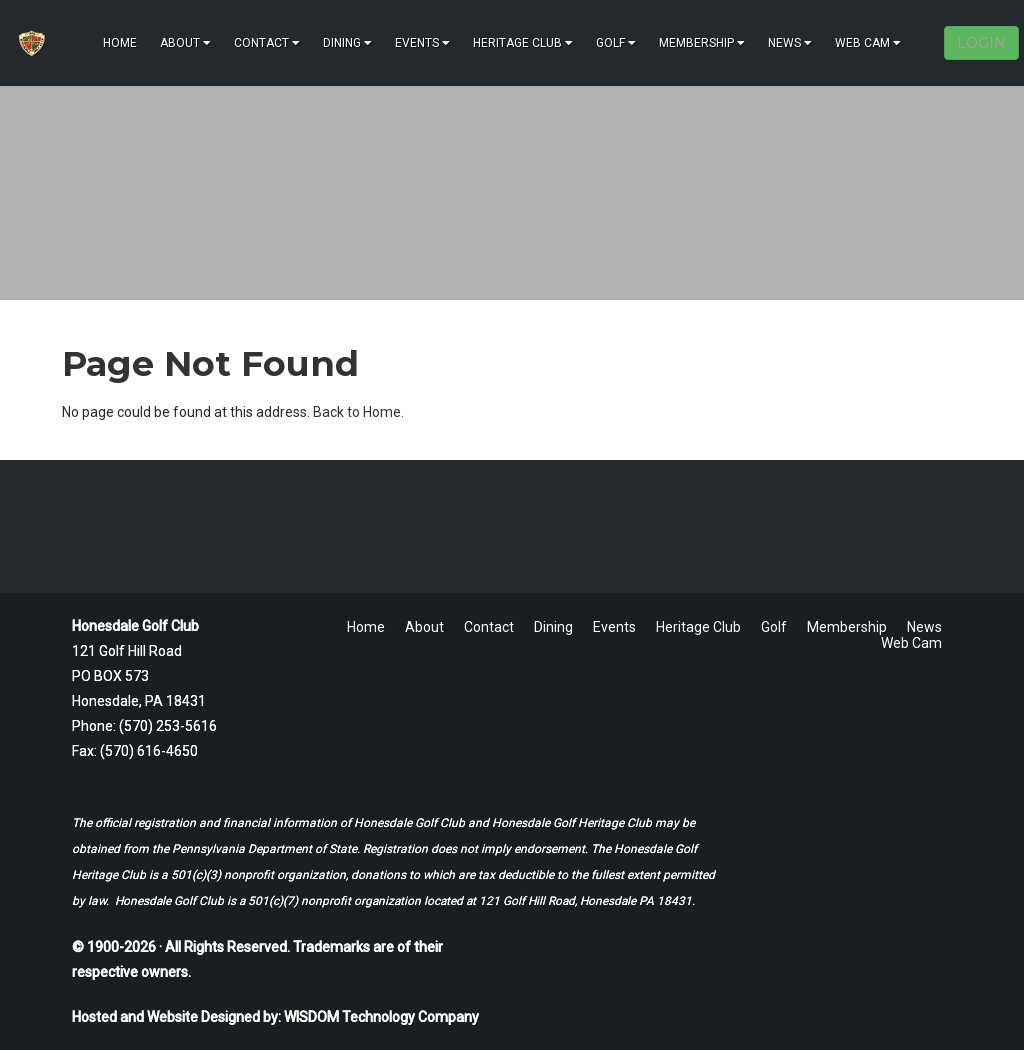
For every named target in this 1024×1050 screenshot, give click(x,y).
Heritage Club (523, 43)
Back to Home (357, 412)
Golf (616, 43)
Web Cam (868, 43)
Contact (267, 43)
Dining (347, 43)
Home (120, 43)
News (790, 43)
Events (422, 43)
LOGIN (981, 43)
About (185, 43)
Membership (702, 43)
